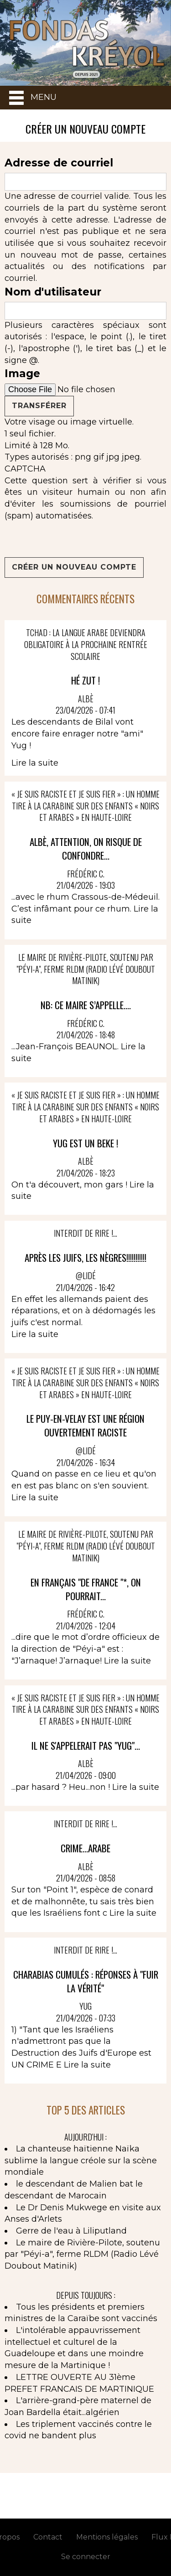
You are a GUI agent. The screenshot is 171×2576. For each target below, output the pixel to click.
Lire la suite (34, 763)
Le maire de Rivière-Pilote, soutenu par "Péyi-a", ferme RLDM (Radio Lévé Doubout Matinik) (82, 2254)
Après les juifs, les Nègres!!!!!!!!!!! (85, 1257)
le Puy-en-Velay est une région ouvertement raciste (85, 1425)
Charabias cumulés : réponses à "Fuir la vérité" (85, 1981)
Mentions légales (107, 2537)
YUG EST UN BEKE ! (85, 1143)
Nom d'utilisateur (53, 291)
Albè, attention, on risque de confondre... (86, 848)
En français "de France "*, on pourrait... (86, 1589)
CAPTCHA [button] (25, 469)
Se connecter (85, 2556)
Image (22, 373)
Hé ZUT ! (85, 680)
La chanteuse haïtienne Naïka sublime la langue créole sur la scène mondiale (81, 2160)
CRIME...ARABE (85, 1848)
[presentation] (74, 539)
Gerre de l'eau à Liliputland (71, 2231)
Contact (47, 2537)
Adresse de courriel (59, 162)
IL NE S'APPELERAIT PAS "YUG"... (85, 1745)
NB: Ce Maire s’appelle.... (86, 1005)
